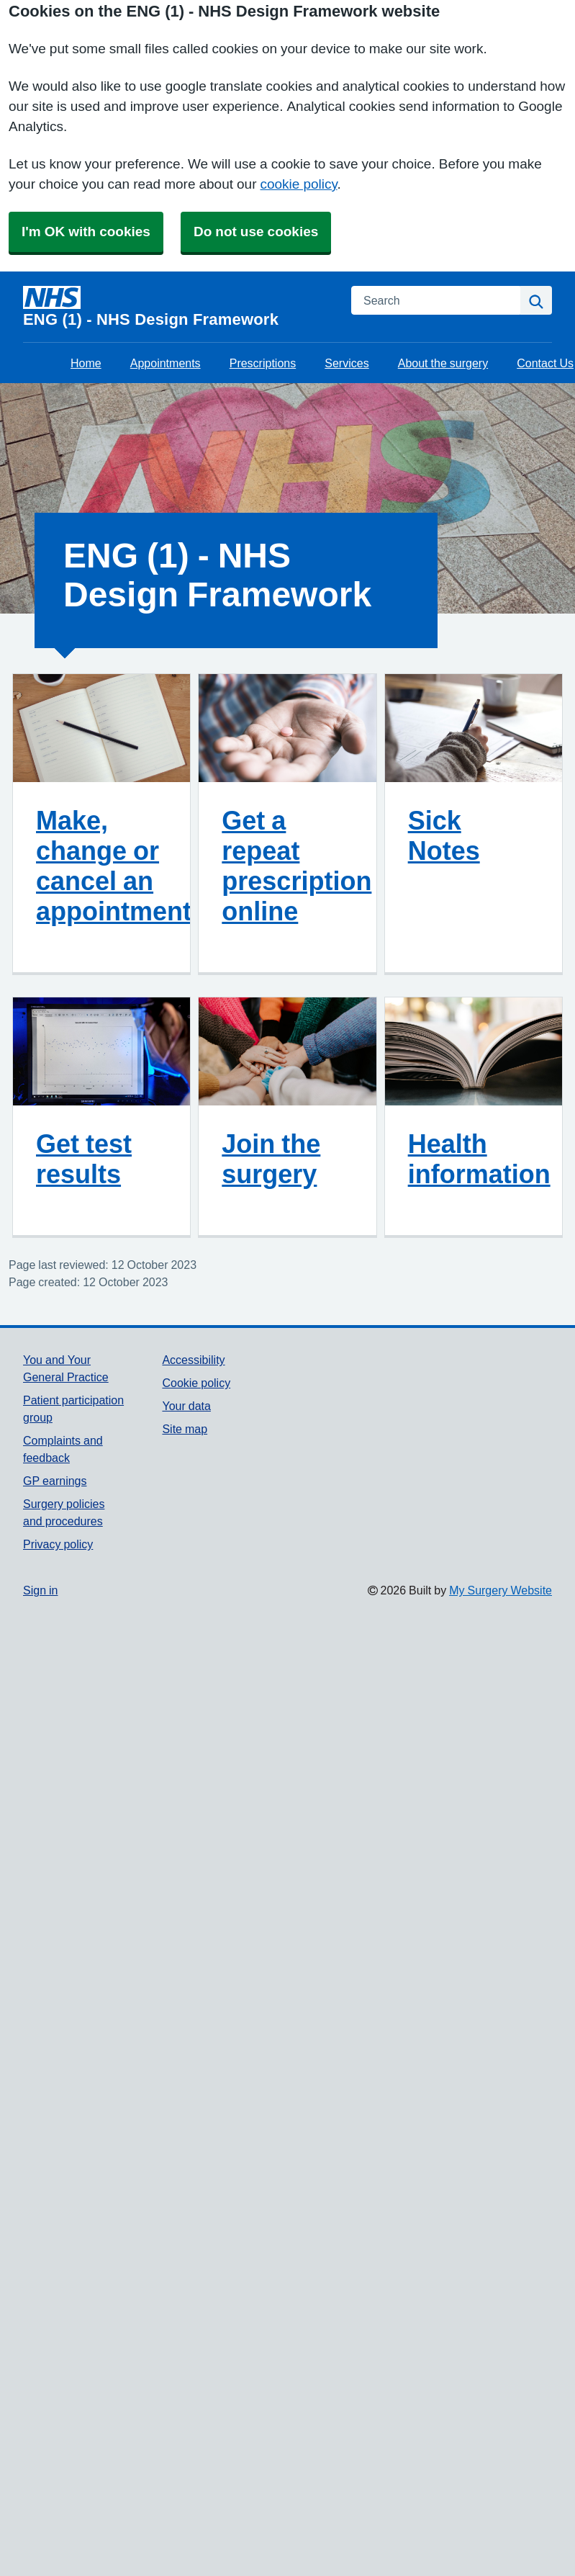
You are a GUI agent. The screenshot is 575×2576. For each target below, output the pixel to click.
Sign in (40, 1590)
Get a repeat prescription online (296, 865)
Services (346, 363)
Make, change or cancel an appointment (113, 865)
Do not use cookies (256, 231)
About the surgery (443, 363)
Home (86, 363)
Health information (479, 1159)
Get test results (84, 1159)
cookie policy (298, 184)
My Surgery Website (500, 1590)
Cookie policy (196, 1382)
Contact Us (545, 363)
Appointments (165, 363)
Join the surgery (271, 1159)
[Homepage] (178, 307)
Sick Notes (444, 835)
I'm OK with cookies (86, 231)
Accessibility (193, 1359)
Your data (186, 1406)
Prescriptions (263, 363)
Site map (184, 1429)
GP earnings (55, 1480)
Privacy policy (58, 1544)
